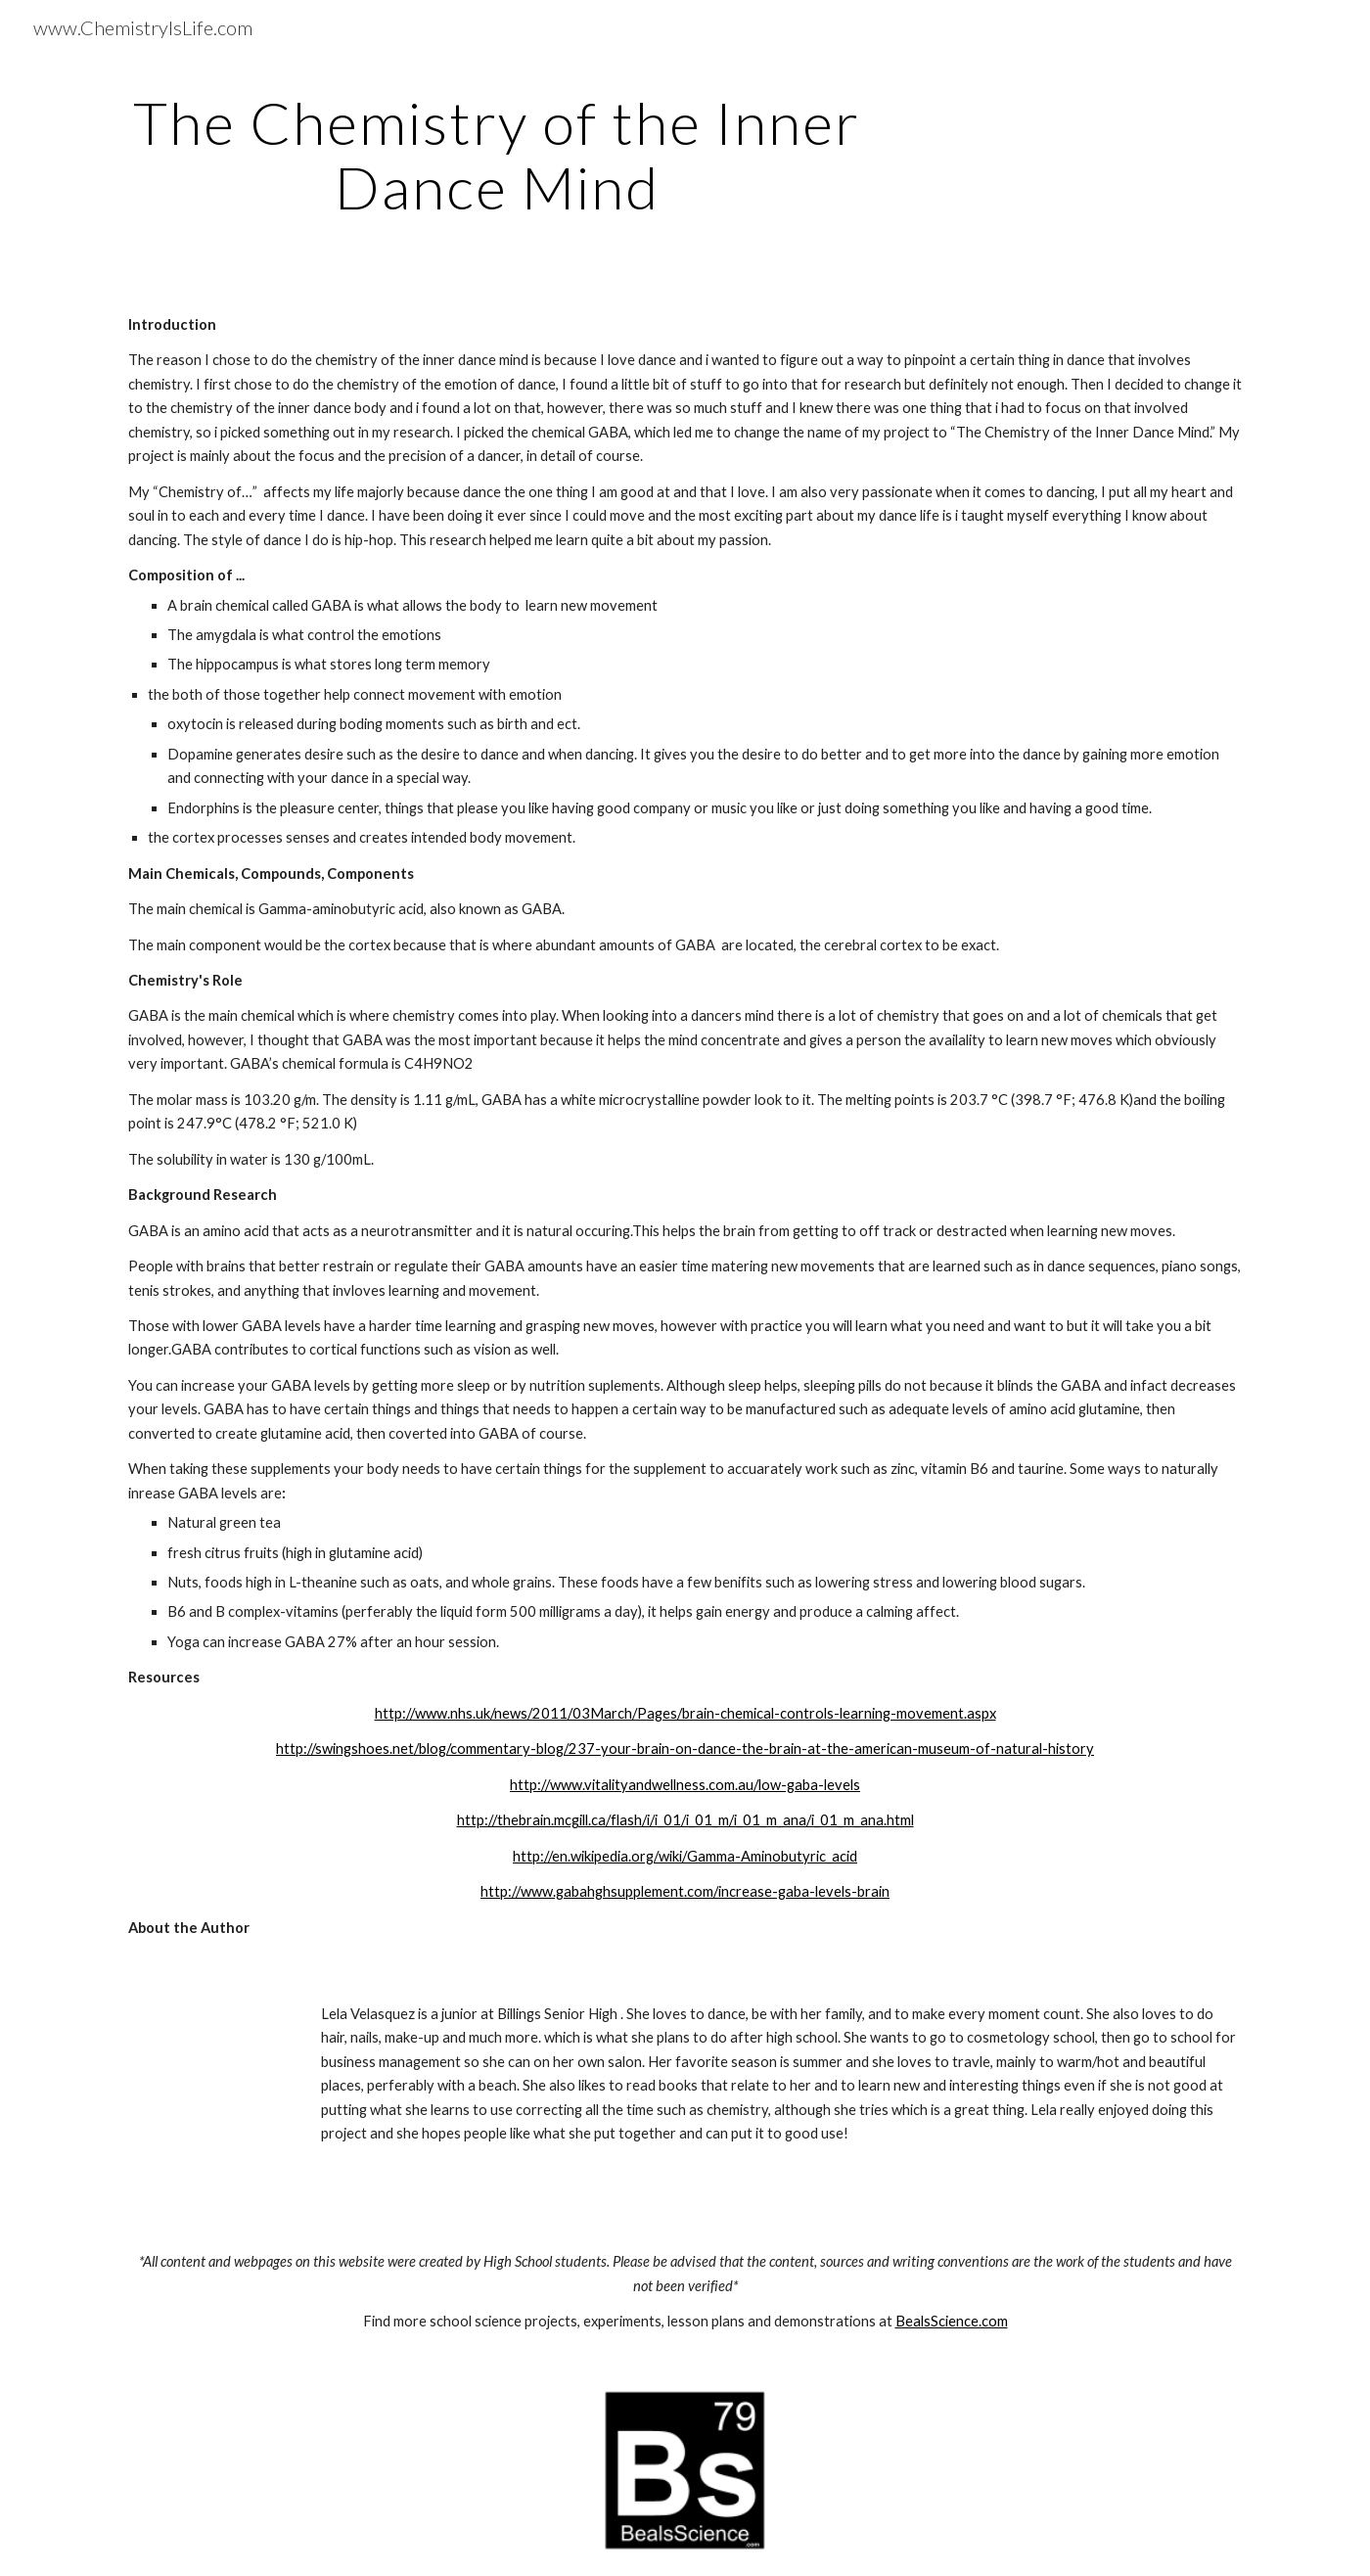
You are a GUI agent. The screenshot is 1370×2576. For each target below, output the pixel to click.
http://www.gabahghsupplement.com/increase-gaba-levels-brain (685, 1891)
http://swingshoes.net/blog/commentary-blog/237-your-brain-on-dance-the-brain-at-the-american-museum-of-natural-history (685, 1748)
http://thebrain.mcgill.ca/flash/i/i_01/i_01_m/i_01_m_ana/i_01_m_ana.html (685, 1820)
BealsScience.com (951, 2321)
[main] (497, 154)
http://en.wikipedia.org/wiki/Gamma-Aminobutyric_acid (685, 1856)
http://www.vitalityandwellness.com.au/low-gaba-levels (685, 1784)
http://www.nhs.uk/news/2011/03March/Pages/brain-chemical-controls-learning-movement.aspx (685, 1713)
